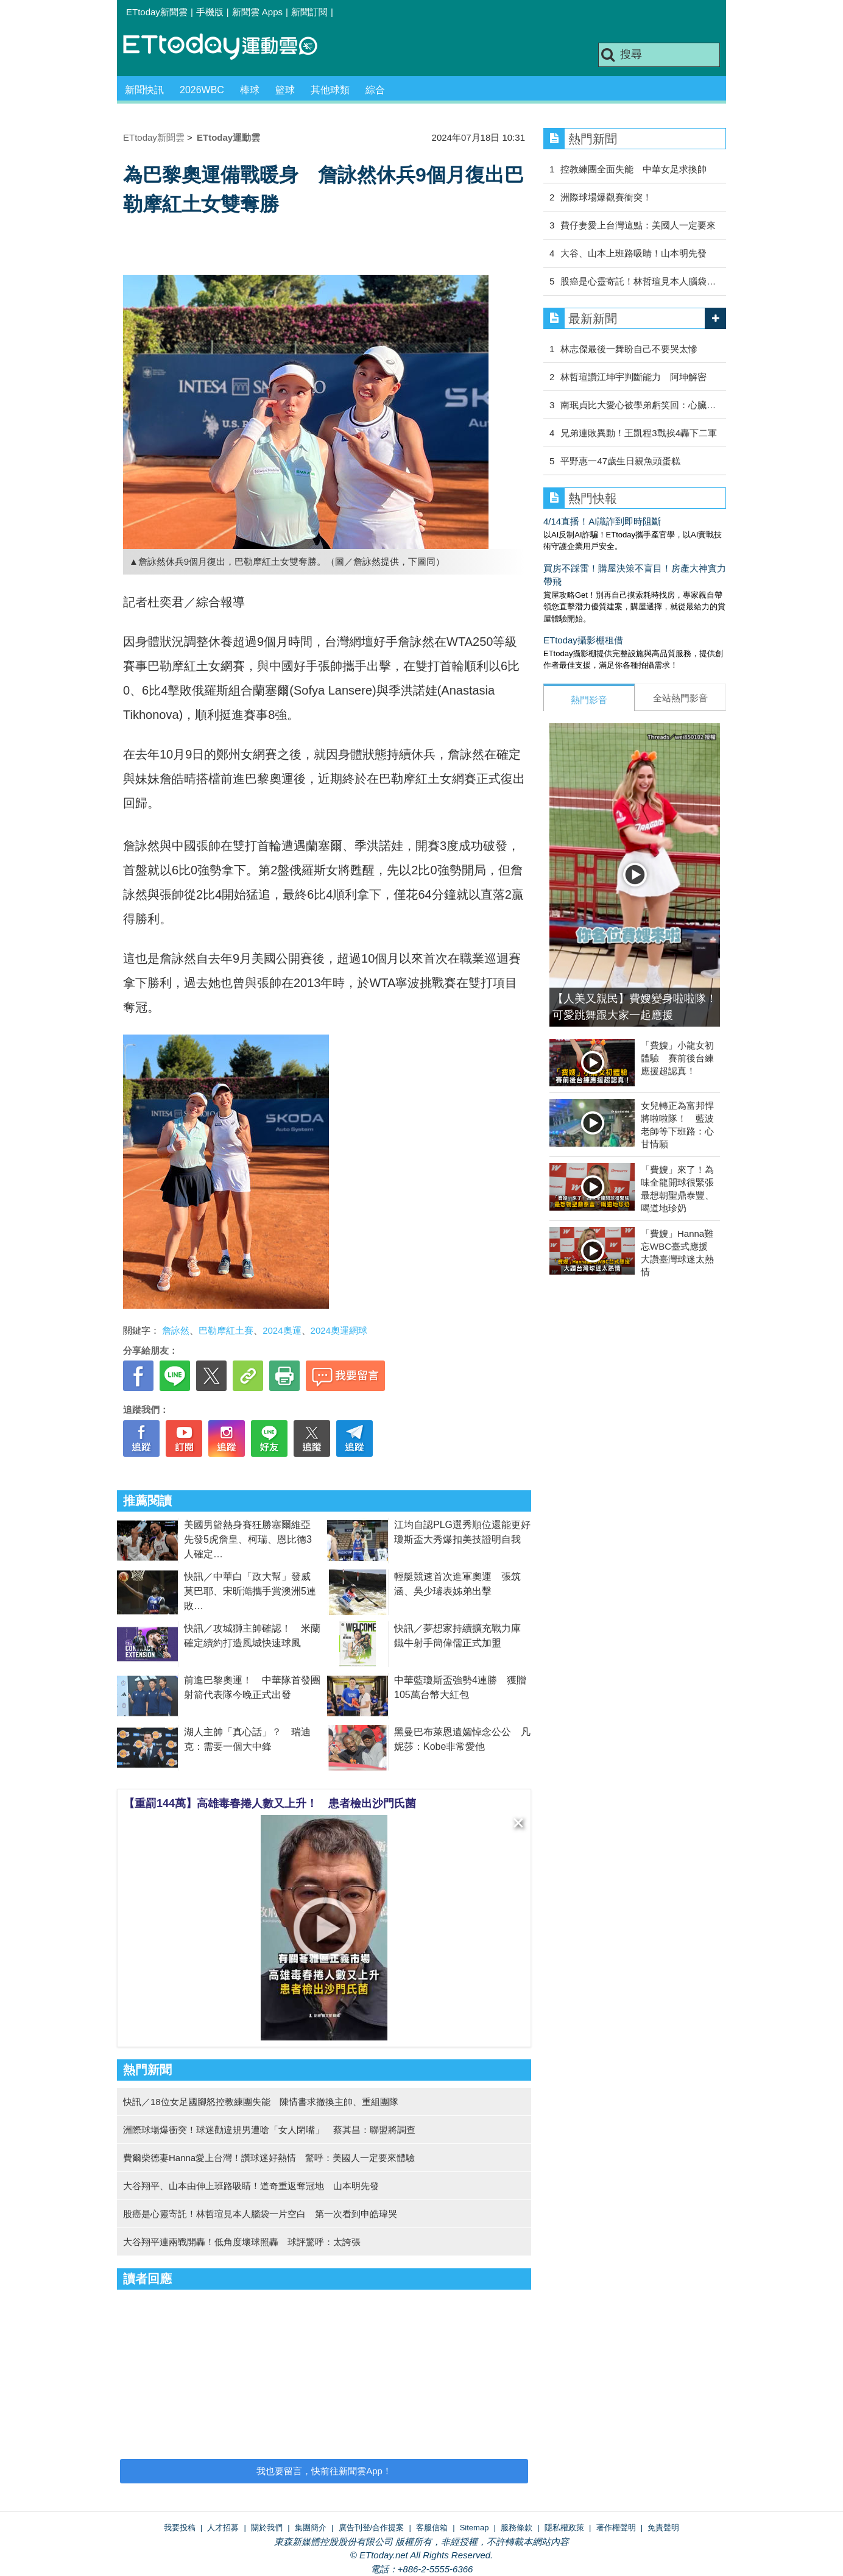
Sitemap (474, 2527)
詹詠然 (175, 1330)
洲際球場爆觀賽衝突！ (606, 197)
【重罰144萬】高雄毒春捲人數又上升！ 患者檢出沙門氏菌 (270, 1803)
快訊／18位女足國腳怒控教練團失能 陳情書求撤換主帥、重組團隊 (260, 2102)
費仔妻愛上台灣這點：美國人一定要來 (638, 225)
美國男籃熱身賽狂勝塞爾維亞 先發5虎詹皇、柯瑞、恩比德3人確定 (252, 1539)
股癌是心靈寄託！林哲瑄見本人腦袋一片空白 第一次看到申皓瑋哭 (260, 2214)
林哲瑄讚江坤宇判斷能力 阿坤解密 (633, 377)
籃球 (285, 90)
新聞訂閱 (309, 12)
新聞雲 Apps (257, 12)
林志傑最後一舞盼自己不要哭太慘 (628, 349)
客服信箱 (432, 2527)
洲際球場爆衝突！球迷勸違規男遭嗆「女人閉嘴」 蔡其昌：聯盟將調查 (269, 2130)
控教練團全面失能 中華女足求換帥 (633, 169)
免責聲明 (663, 2527)
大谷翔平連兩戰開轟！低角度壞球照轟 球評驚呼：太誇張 (242, 2242)
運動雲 (229, 47)
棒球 (249, 90)
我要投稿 (180, 2527)
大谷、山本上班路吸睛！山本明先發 (633, 253)
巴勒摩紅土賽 (226, 1330)
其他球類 (330, 90)
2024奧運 (282, 1330)
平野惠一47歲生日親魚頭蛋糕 (620, 461)
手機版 (210, 12)
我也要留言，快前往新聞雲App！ (324, 2471)
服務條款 (516, 2527)
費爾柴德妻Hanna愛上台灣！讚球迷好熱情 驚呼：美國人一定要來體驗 (269, 2158)
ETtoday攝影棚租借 (583, 640)
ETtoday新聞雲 (157, 12)
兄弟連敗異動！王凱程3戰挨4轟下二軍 (638, 433)
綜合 (375, 90)
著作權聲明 (616, 2527)
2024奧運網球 (339, 1330)
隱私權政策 (564, 2527)
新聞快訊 (144, 90)
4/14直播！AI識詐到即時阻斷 (602, 521)
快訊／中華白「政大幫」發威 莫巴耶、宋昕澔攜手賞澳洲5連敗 (252, 1591)
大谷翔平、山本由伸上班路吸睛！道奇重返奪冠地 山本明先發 (251, 2186)
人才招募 (223, 2527)
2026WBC (202, 90)
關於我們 (267, 2527)
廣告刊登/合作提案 (371, 2527)
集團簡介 (310, 2527)
